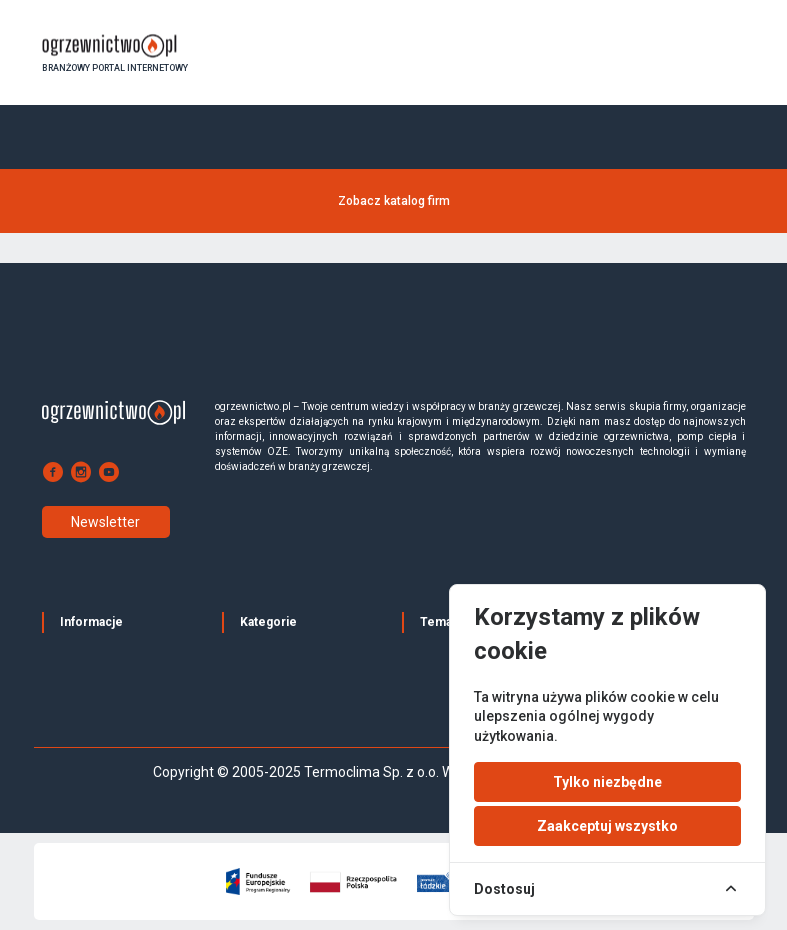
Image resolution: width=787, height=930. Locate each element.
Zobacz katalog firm (394, 201)
